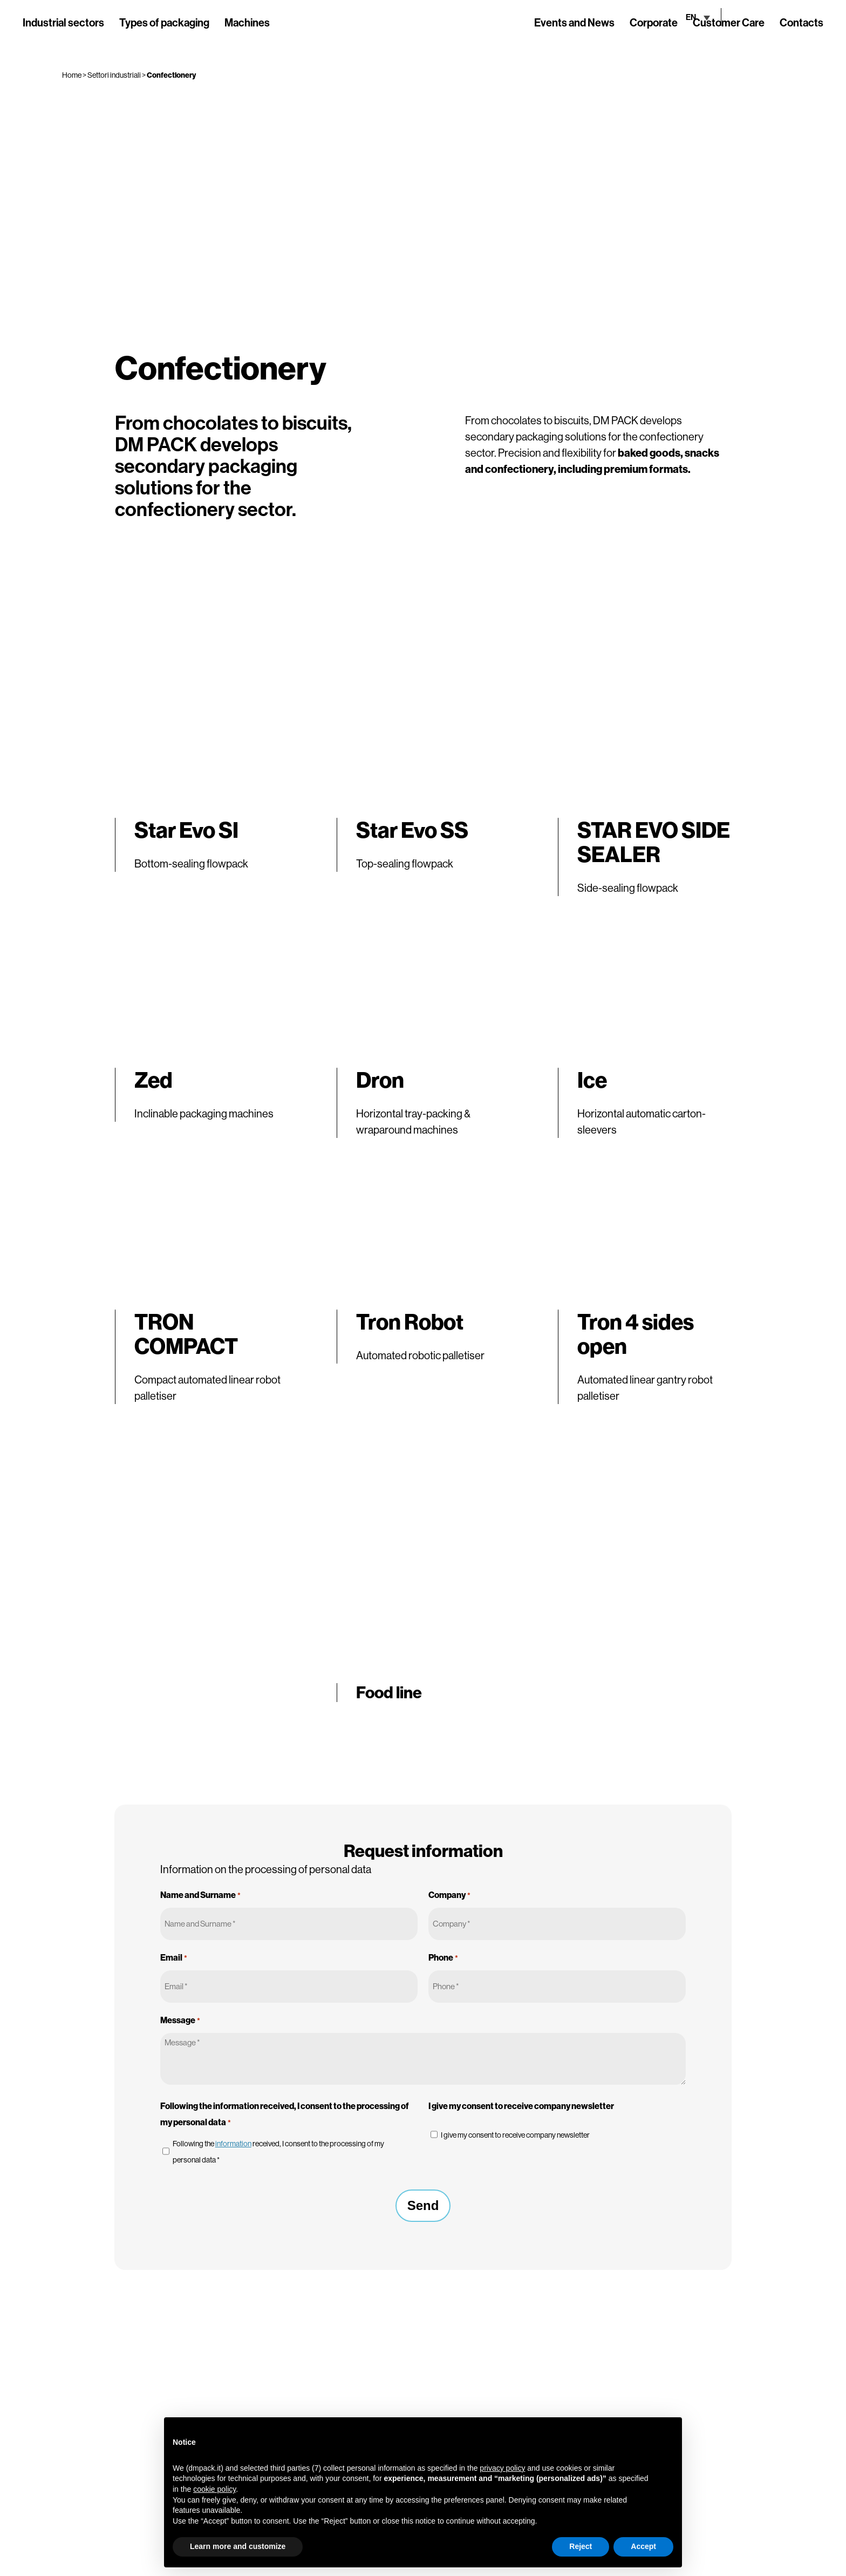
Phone (443, 1958)
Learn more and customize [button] (237, 2546)
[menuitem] (666, 17)
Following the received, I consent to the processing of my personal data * (278, 2152)
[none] (666, 17)
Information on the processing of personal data (265, 1869)
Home (71, 75)
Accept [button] (643, 2546)
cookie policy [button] (214, 2489)
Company (449, 1895)
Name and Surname (200, 1895)
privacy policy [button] (502, 2468)
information (233, 2143)
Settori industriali (114, 75)
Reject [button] (580, 2546)
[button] (668, 2434)
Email (173, 1958)
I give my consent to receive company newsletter (515, 2135)
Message (180, 2020)
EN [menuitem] (659, 17)
